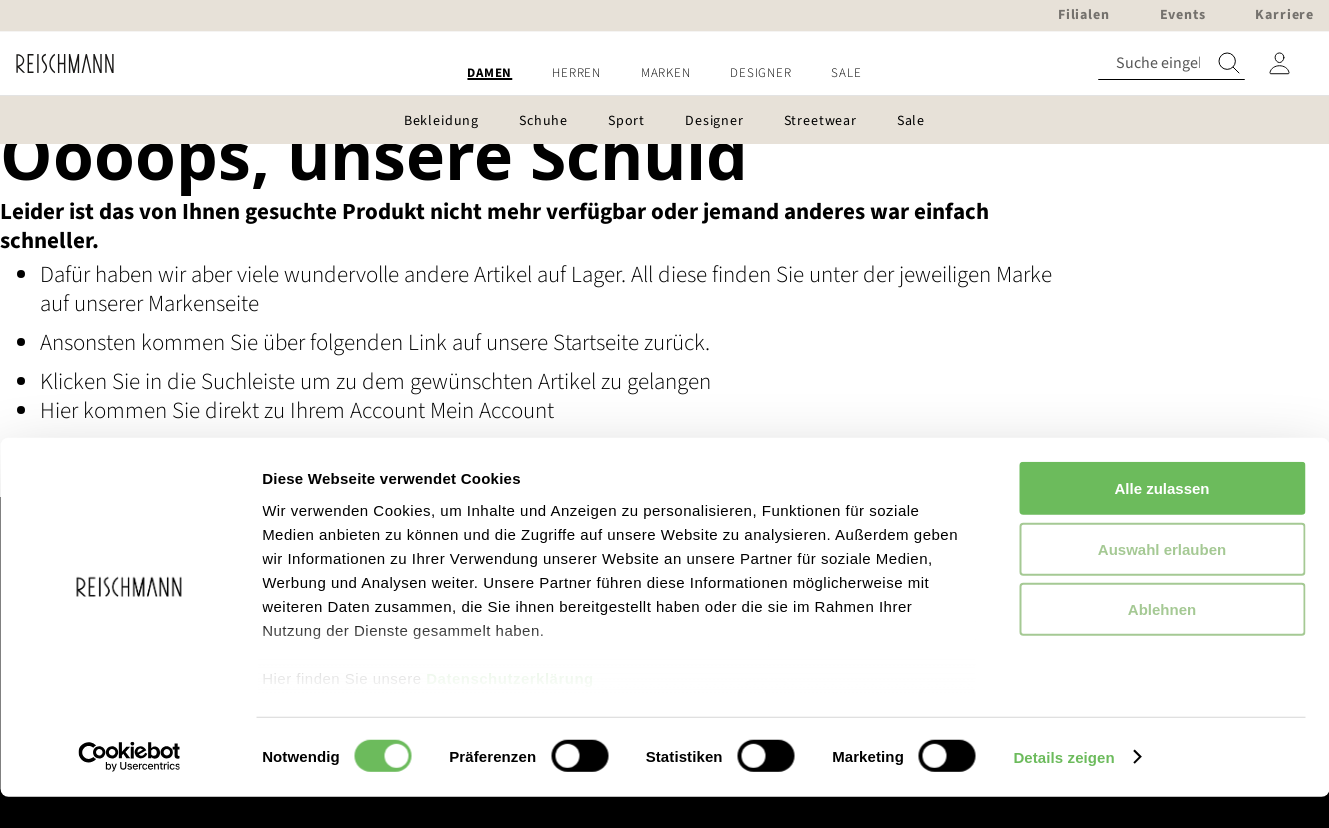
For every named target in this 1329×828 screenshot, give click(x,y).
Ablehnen (1162, 641)
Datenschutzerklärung (510, 710)
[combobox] (1171, 63)
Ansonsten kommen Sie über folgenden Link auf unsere (296, 342)
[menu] (664, 73)
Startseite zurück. (631, 342)
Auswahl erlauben (1162, 580)
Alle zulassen (1161, 520)
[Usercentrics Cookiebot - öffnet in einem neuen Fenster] (129, 789)
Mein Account (492, 410)
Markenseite (203, 303)
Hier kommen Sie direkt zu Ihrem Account (235, 410)
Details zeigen (1063, 788)
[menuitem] (489, 73)
